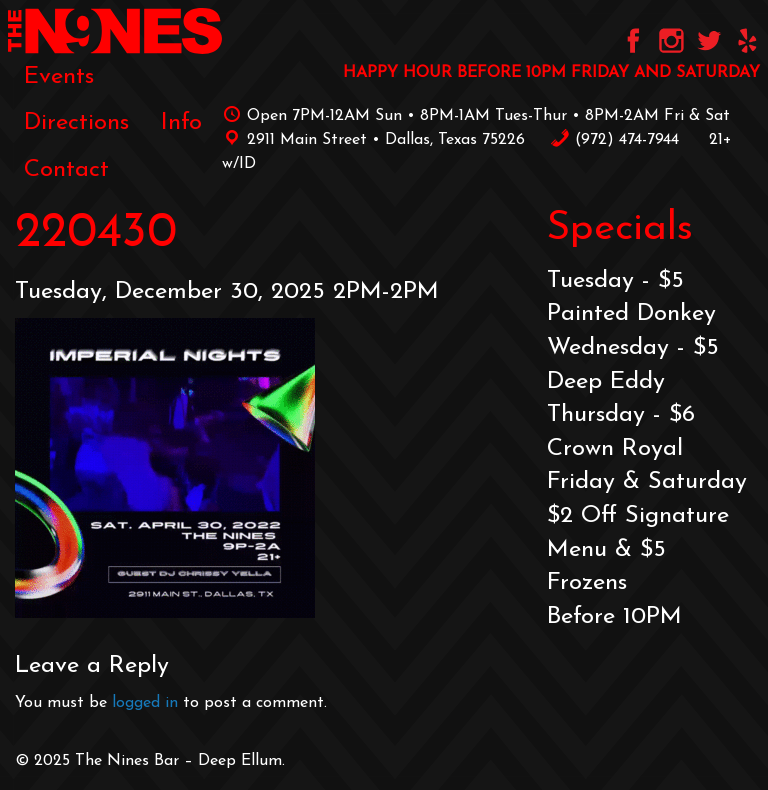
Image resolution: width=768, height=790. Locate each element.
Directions (76, 123)
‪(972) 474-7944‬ (614, 140)
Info (181, 123)
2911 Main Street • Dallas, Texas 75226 (373, 140)
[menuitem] (59, 77)
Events (59, 77)
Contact (66, 170)
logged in (145, 703)
